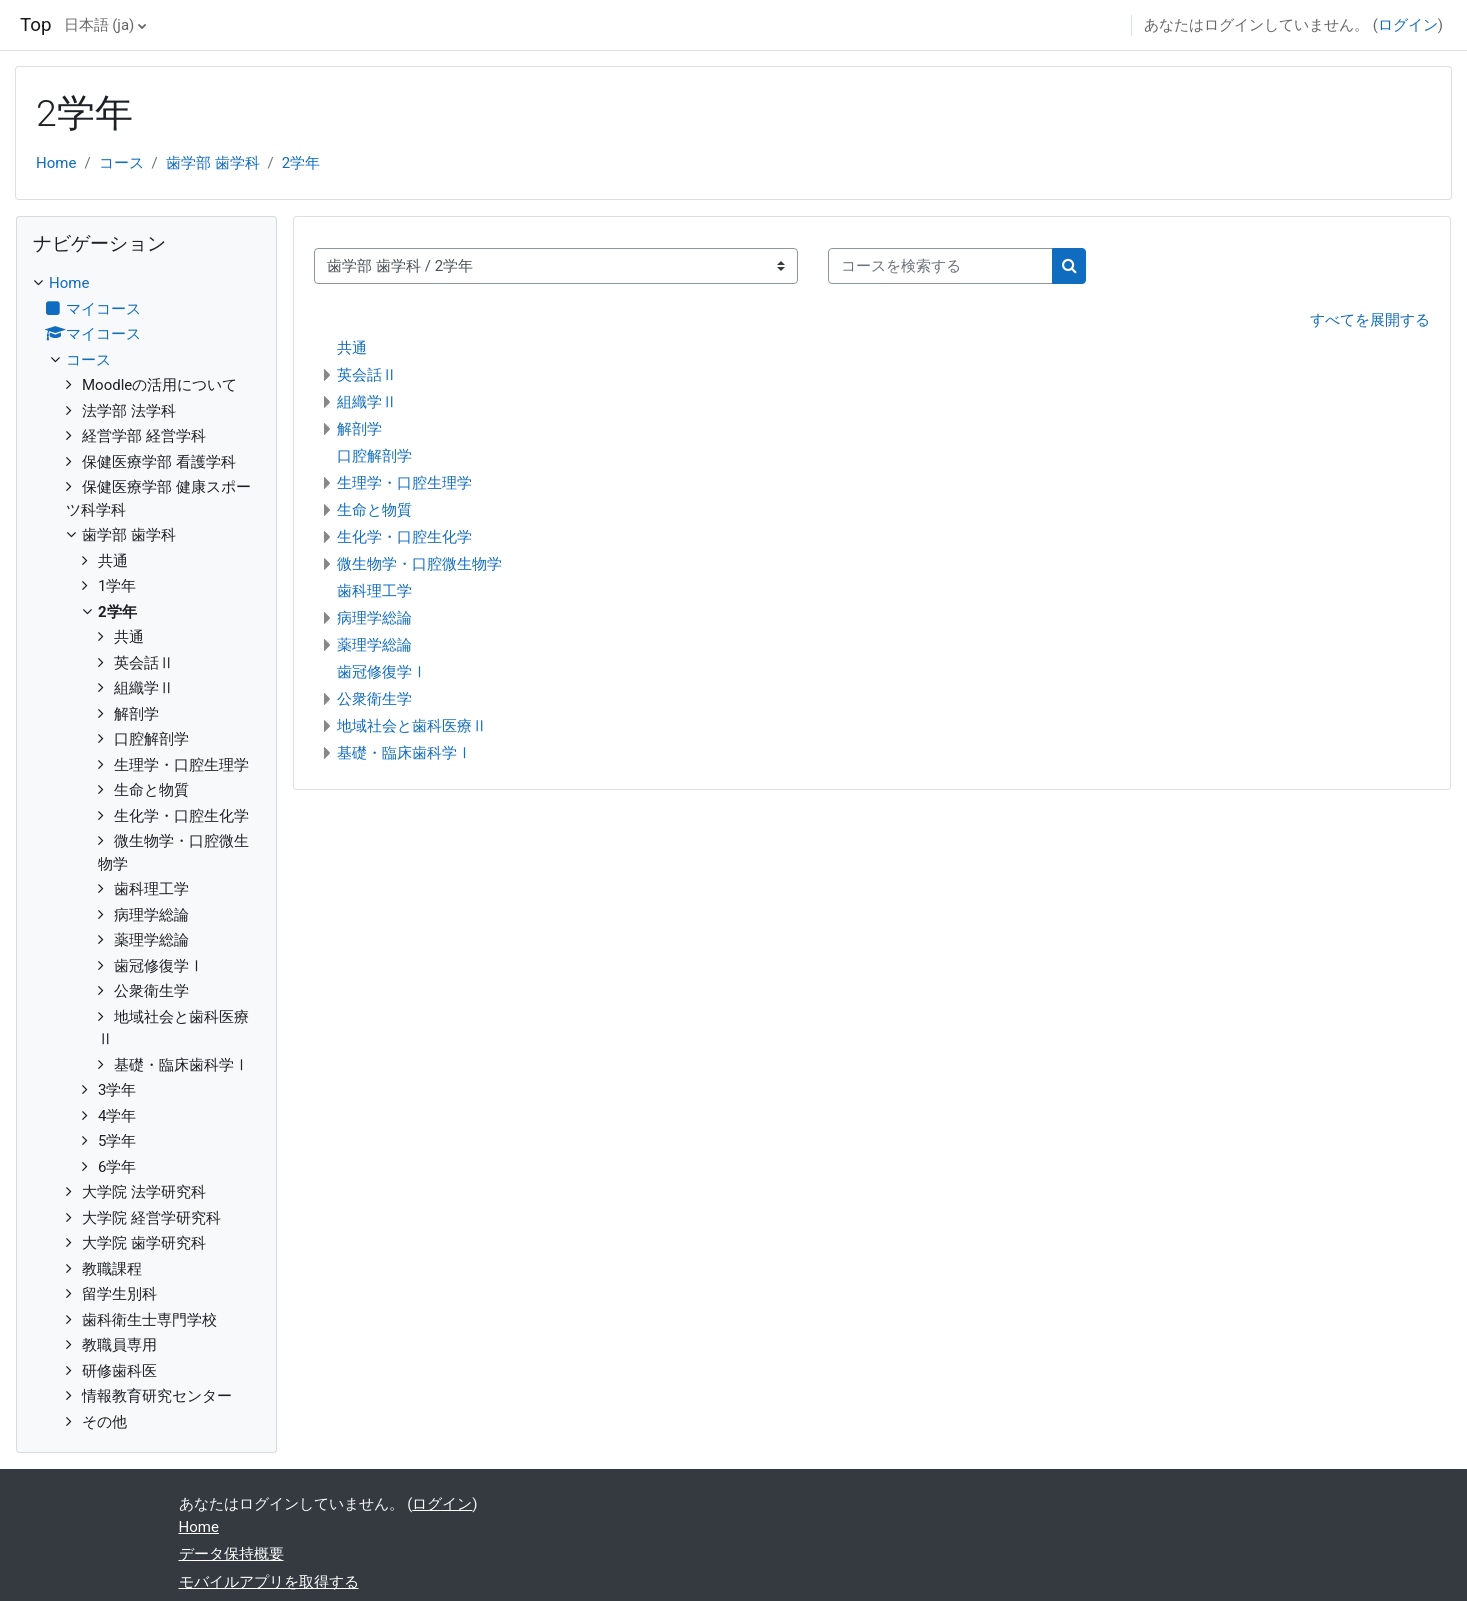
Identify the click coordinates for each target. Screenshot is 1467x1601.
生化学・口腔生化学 (404, 537)
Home (56, 163)
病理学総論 (374, 618)
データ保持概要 (231, 1554)
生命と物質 (374, 510)
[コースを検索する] (940, 266)
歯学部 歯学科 (213, 163)
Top (36, 25)
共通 (352, 348)
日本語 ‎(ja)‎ (99, 25)
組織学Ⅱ (367, 402)
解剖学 (359, 429)
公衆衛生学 (374, 699)
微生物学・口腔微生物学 (419, 564)
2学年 (301, 163)
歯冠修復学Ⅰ (382, 672)
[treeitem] (146, 852)
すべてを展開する (1370, 320)
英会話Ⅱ (367, 375)
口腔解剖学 (374, 456)
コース (121, 163)
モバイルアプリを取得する (269, 1582)
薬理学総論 (374, 645)
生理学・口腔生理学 (404, 483)
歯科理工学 (374, 591)
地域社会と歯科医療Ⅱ (412, 726)
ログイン (1408, 25)
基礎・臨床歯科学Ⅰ (404, 753)
